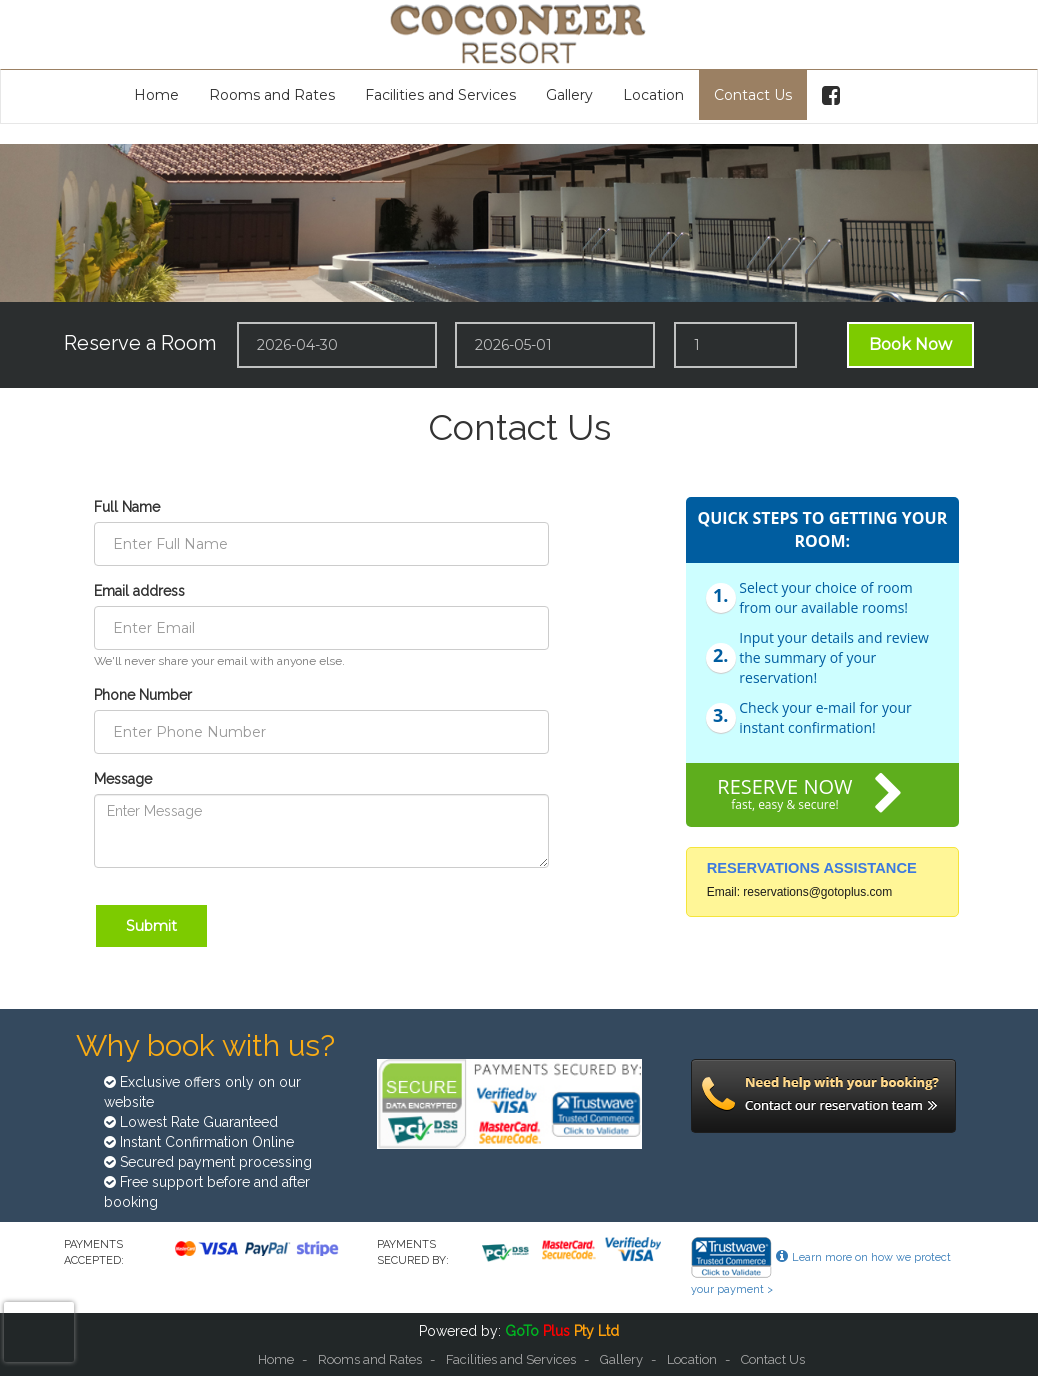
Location (653, 95)
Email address (139, 591)
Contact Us (753, 95)
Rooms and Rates (272, 95)
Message (123, 779)
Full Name (127, 507)
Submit (151, 926)
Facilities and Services (440, 95)
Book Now (910, 344)
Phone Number (143, 695)
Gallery (569, 95)
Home (156, 95)
